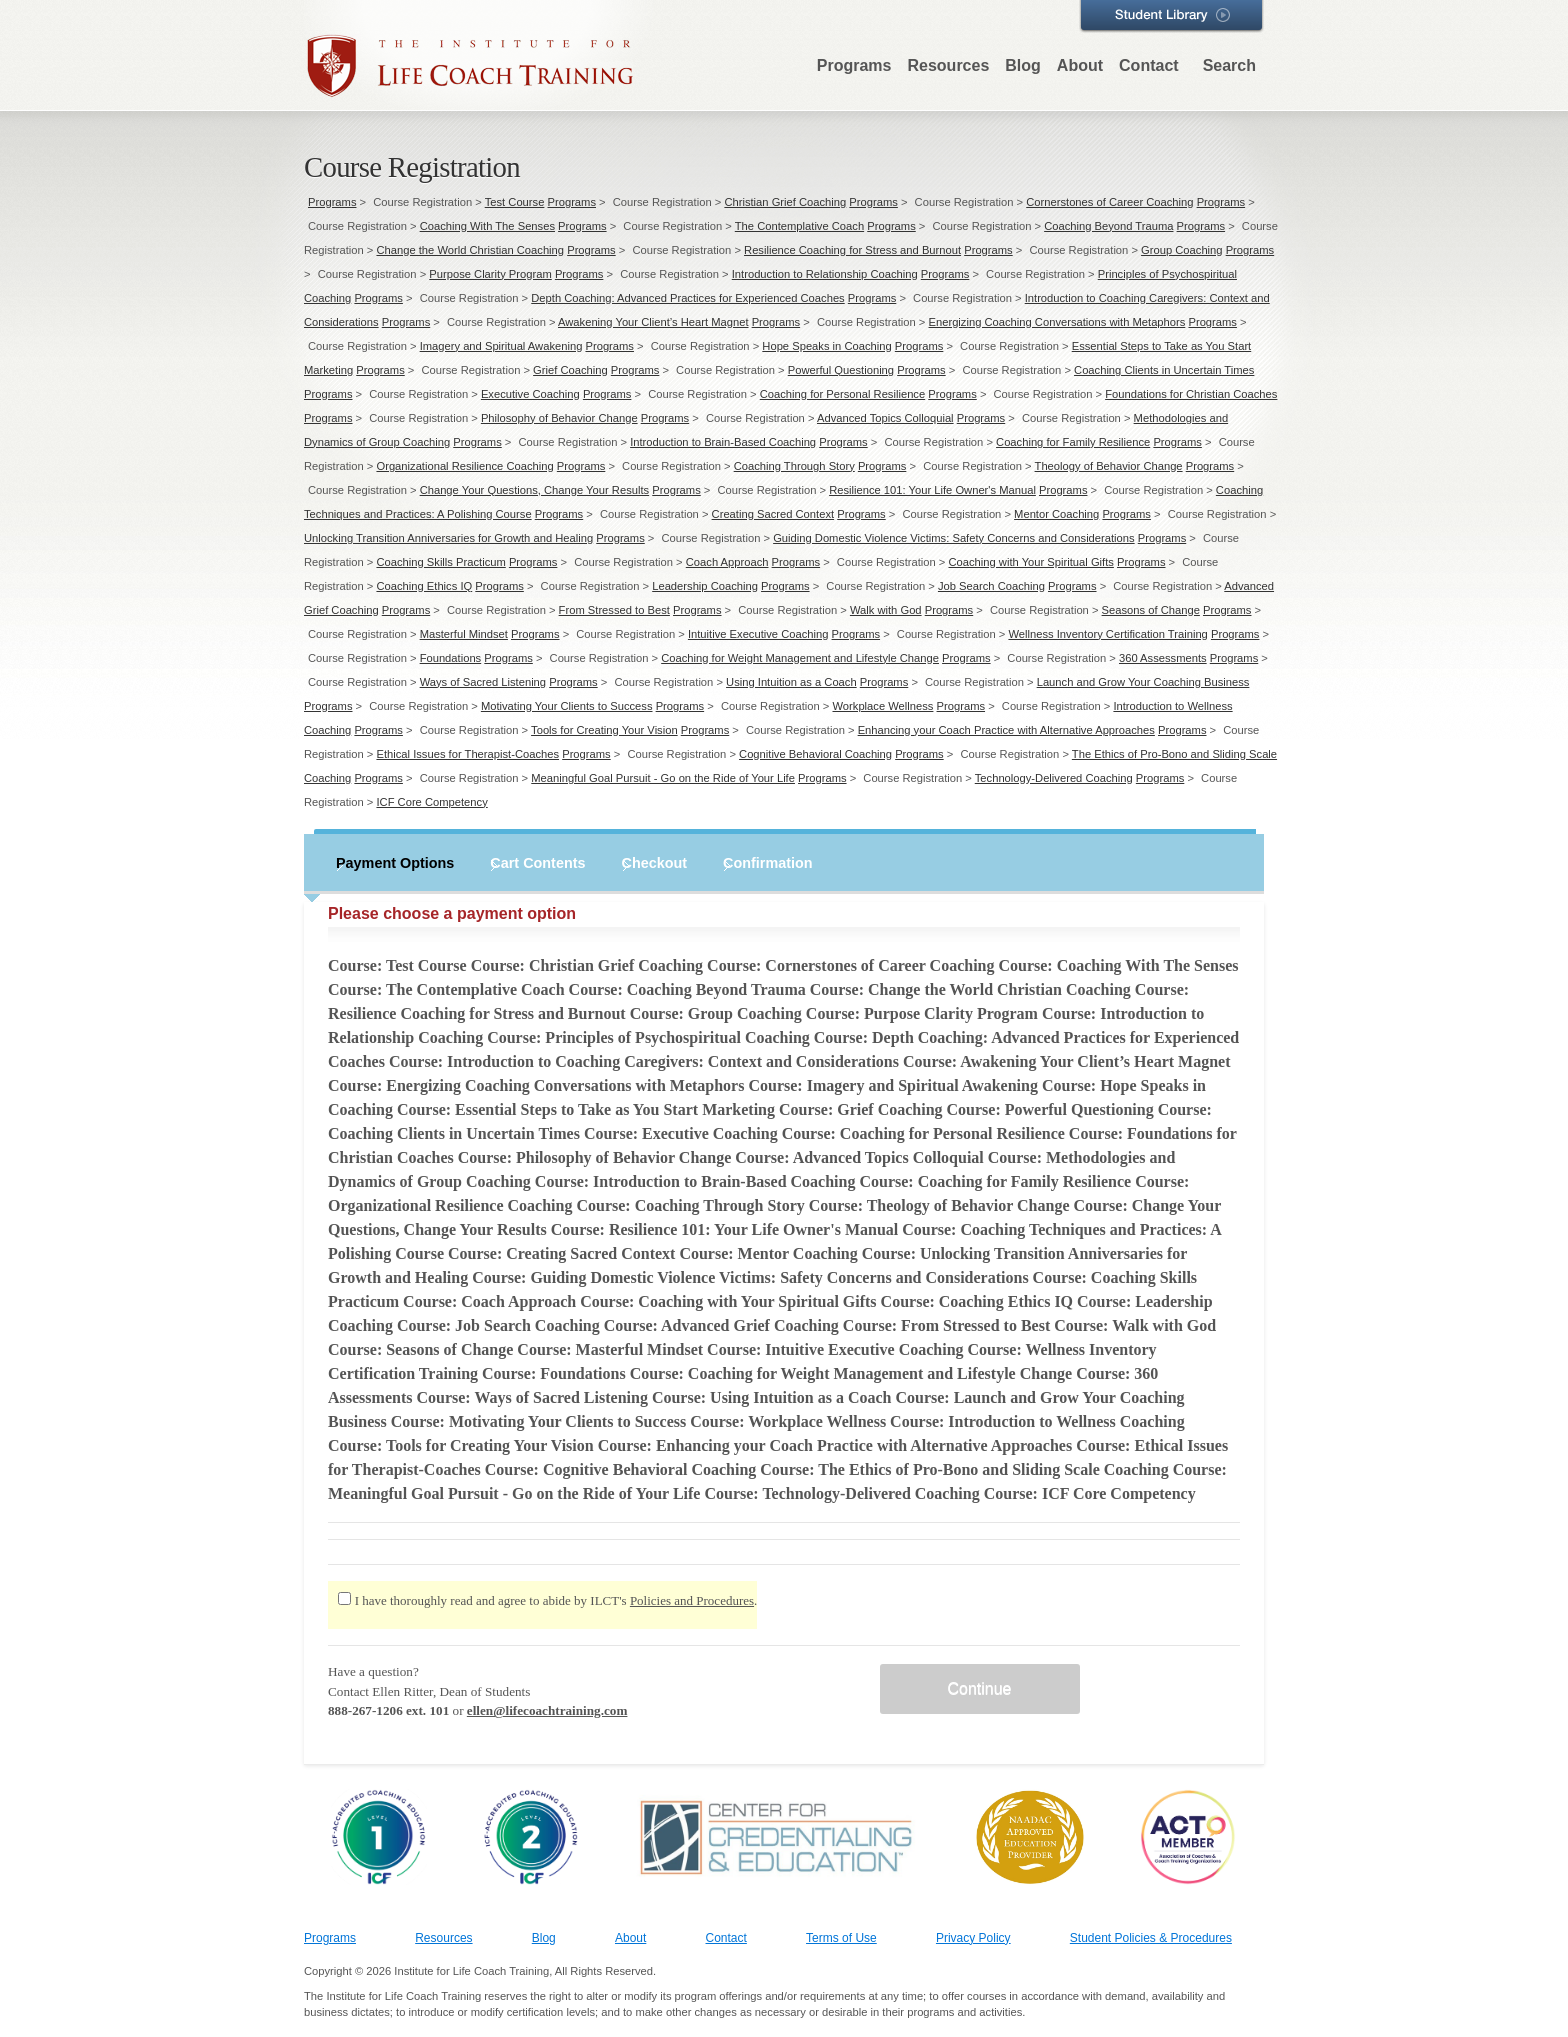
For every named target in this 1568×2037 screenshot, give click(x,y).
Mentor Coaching (1056, 514)
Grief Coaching (570, 370)
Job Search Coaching (991, 586)
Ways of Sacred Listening (483, 682)
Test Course (515, 202)
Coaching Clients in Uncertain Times (1164, 370)
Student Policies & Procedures (1151, 1938)
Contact (1149, 65)
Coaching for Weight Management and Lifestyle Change (800, 658)
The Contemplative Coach (799, 226)
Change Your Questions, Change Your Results (535, 490)
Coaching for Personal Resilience (842, 394)
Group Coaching (1181, 250)
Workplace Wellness (883, 706)
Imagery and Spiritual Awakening (501, 346)
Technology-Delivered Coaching (1054, 778)
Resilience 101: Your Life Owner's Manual (932, 490)
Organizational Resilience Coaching (464, 466)
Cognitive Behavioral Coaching (815, 754)
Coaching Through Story (794, 466)
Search (1229, 65)
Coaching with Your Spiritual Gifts (1030, 562)
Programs (854, 65)
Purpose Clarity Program (490, 274)
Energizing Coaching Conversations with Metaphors (1057, 322)
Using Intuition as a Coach (791, 682)
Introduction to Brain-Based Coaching (723, 442)
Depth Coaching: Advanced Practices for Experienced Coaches (687, 298)
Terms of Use (841, 1938)
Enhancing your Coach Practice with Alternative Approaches (1006, 730)
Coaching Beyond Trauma (1108, 226)
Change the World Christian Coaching (470, 250)
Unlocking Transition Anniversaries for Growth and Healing (448, 538)
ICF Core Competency (431, 802)
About (1080, 65)
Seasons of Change (1151, 610)
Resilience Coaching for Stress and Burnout (852, 250)
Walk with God (886, 610)
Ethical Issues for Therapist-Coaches (467, 754)
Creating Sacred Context (773, 514)
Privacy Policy (973, 1938)
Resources (948, 65)
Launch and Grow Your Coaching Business (1143, 682)
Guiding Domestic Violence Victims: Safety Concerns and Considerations (954, 538)
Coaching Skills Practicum (440, 562)
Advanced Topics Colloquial (885, 418)
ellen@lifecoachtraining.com (547, 1710)
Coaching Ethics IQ (424, 586)
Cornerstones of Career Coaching (1109, 202)
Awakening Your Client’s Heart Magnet (653, 322)
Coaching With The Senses (487, 226)
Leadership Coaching (705, 586)
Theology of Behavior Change (1109, 466)
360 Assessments (1163, 658)
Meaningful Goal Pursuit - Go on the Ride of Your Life (663, 778)
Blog (1023, 65)
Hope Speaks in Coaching (826, 346)
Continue (979, 1688)
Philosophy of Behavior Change (559, 418)
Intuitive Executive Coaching (758, 634)
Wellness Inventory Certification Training (1107, 634)
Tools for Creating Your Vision (604, 730)
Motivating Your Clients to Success (567, 706)
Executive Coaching (530, 394)
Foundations (451, 658)
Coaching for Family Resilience (1073, 442)
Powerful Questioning (841, 370)
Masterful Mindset (464, 634)
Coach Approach (727, 562)
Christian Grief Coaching (785, 202)
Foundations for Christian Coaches (1191, 394)
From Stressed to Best (614, 610)
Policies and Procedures (692, 1600)
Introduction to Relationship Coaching (825, 274)
